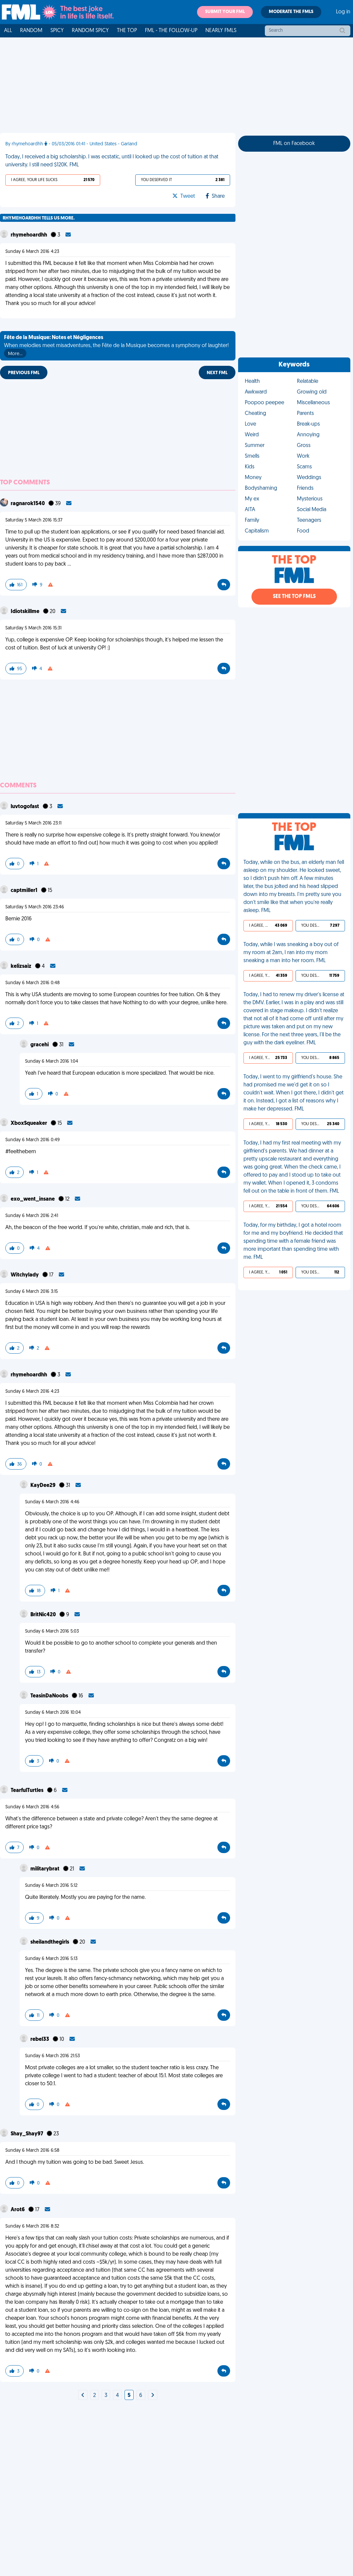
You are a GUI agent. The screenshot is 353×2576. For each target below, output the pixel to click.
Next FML (217, 372)
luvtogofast (25, 806)
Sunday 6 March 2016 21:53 (52, 2056)
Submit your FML (225, 11)
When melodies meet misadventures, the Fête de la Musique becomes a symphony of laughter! (116, 346)
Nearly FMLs (220, 30)
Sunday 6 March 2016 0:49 (32, 1140)
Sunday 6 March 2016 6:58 (32, 2150)
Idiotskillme (25, 611)
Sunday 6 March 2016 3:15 (31, 1291)
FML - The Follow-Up (171, 30)
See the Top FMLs (294, 596)
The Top (127, 30)
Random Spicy (90, 30)
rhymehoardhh (29, 235)
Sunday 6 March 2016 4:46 (52, 1502)
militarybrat (45, 1869)
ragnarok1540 (28, 503)
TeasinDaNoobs (49, 1696)
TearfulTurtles (27, 1790)
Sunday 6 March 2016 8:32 (32, 2226)
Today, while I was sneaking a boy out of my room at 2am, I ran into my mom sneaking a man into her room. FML (291, 952)
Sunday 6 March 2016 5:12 (51, 1885)
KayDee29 (43, 1485)
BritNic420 (43, 1615)
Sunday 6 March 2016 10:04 (53, 1712)
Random (31, 30)
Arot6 (18, 2210)
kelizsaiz (21, 966)
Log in (343, 12)
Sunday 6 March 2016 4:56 (32, 1807)
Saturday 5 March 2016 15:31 (33, 628)
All (8, 30)
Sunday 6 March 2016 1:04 (51, 1061)
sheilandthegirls (50, 1942)
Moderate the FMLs (291, 11)
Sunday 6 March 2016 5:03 (52, 1631)
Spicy (57, 30)
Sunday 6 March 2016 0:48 (32, 983)
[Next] (82, 2396)
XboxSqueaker (29, 1123)
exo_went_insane (33, 1199)
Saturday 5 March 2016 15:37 (33, 520)
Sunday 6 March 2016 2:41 (31, 1215)
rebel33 (40, 2039)
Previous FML (23, 372)
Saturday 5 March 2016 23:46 (34, 907)
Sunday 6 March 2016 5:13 (51, 1958)
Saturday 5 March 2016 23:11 (33, 823)
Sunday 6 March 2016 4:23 (32, 251)
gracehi (40, 1045)
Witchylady (25, 1275)
